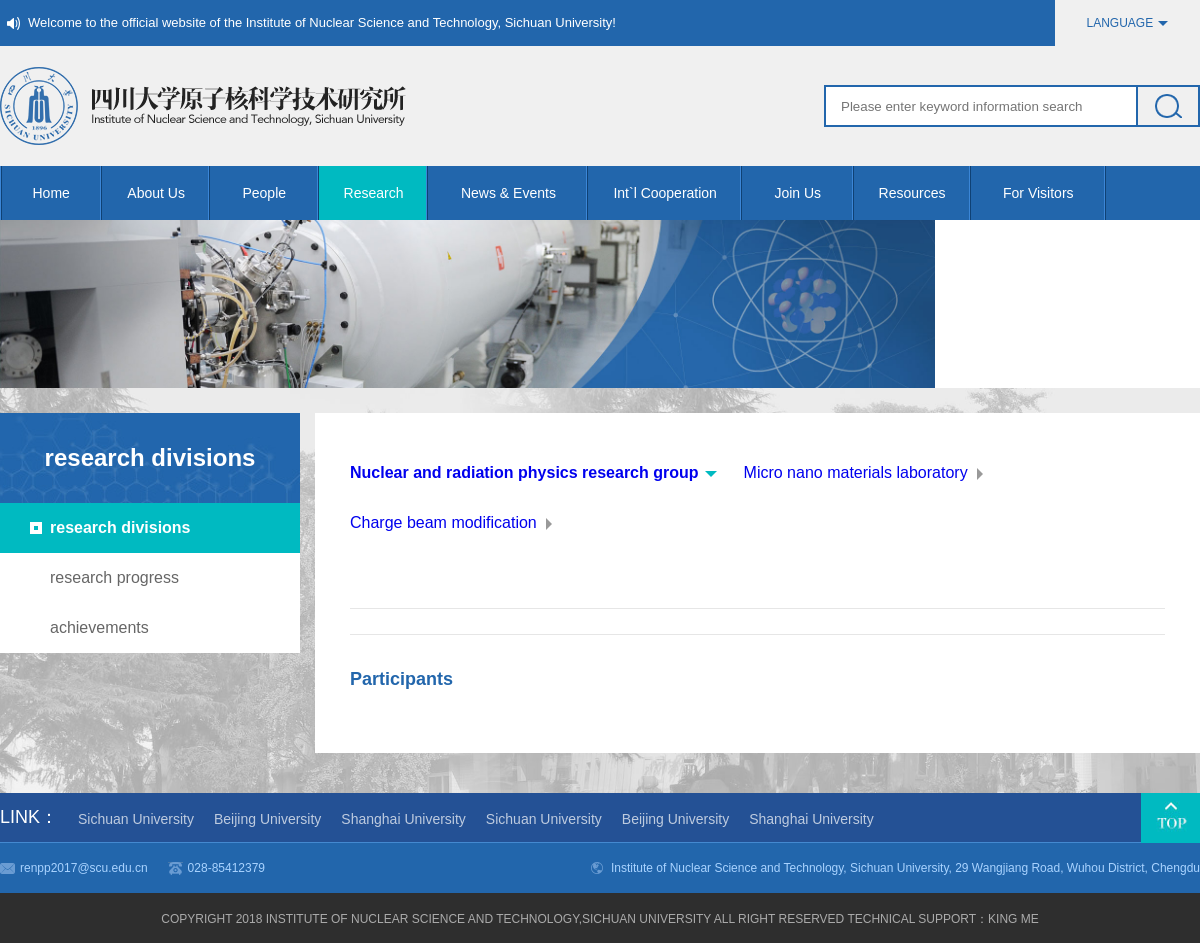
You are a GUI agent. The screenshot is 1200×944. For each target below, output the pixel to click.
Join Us (813, 193)
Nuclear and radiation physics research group (524, 472)
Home (68, 193)
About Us (168, 193)
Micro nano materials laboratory (856, 472)
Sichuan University (136, 819)
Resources (925, 193)
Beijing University (267, 819)
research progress (114, 577)
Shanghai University (403, 819)
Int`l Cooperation (677, 193)
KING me (1013, 919)
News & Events (524, 193)
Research (386, 193)
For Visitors (1054, 193)
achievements (99, 627)
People (280, 193)
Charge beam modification (443, 522)
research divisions (120, 527)
